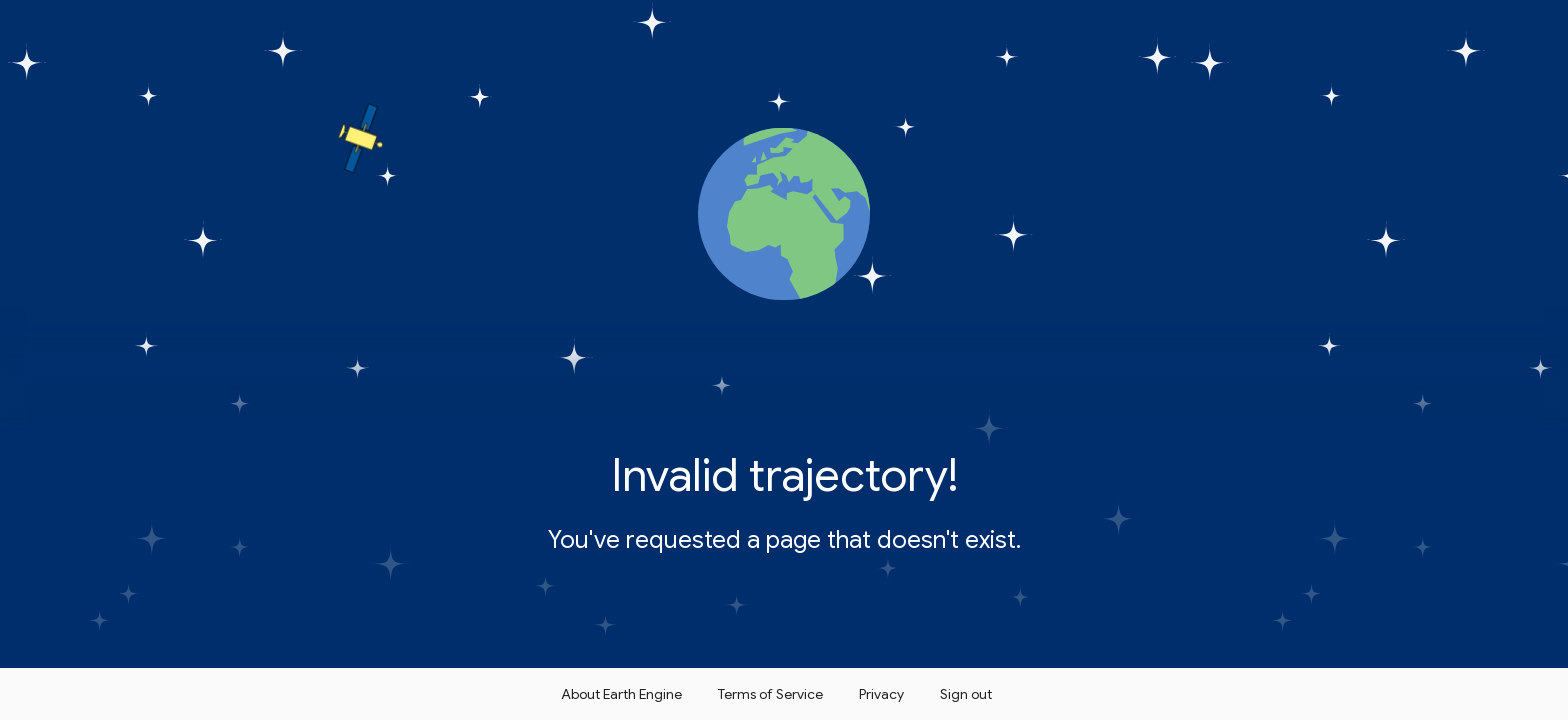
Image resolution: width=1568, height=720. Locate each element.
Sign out (966, 694)
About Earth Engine (621, 694)
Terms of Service (770, 694)
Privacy (881, 694)
